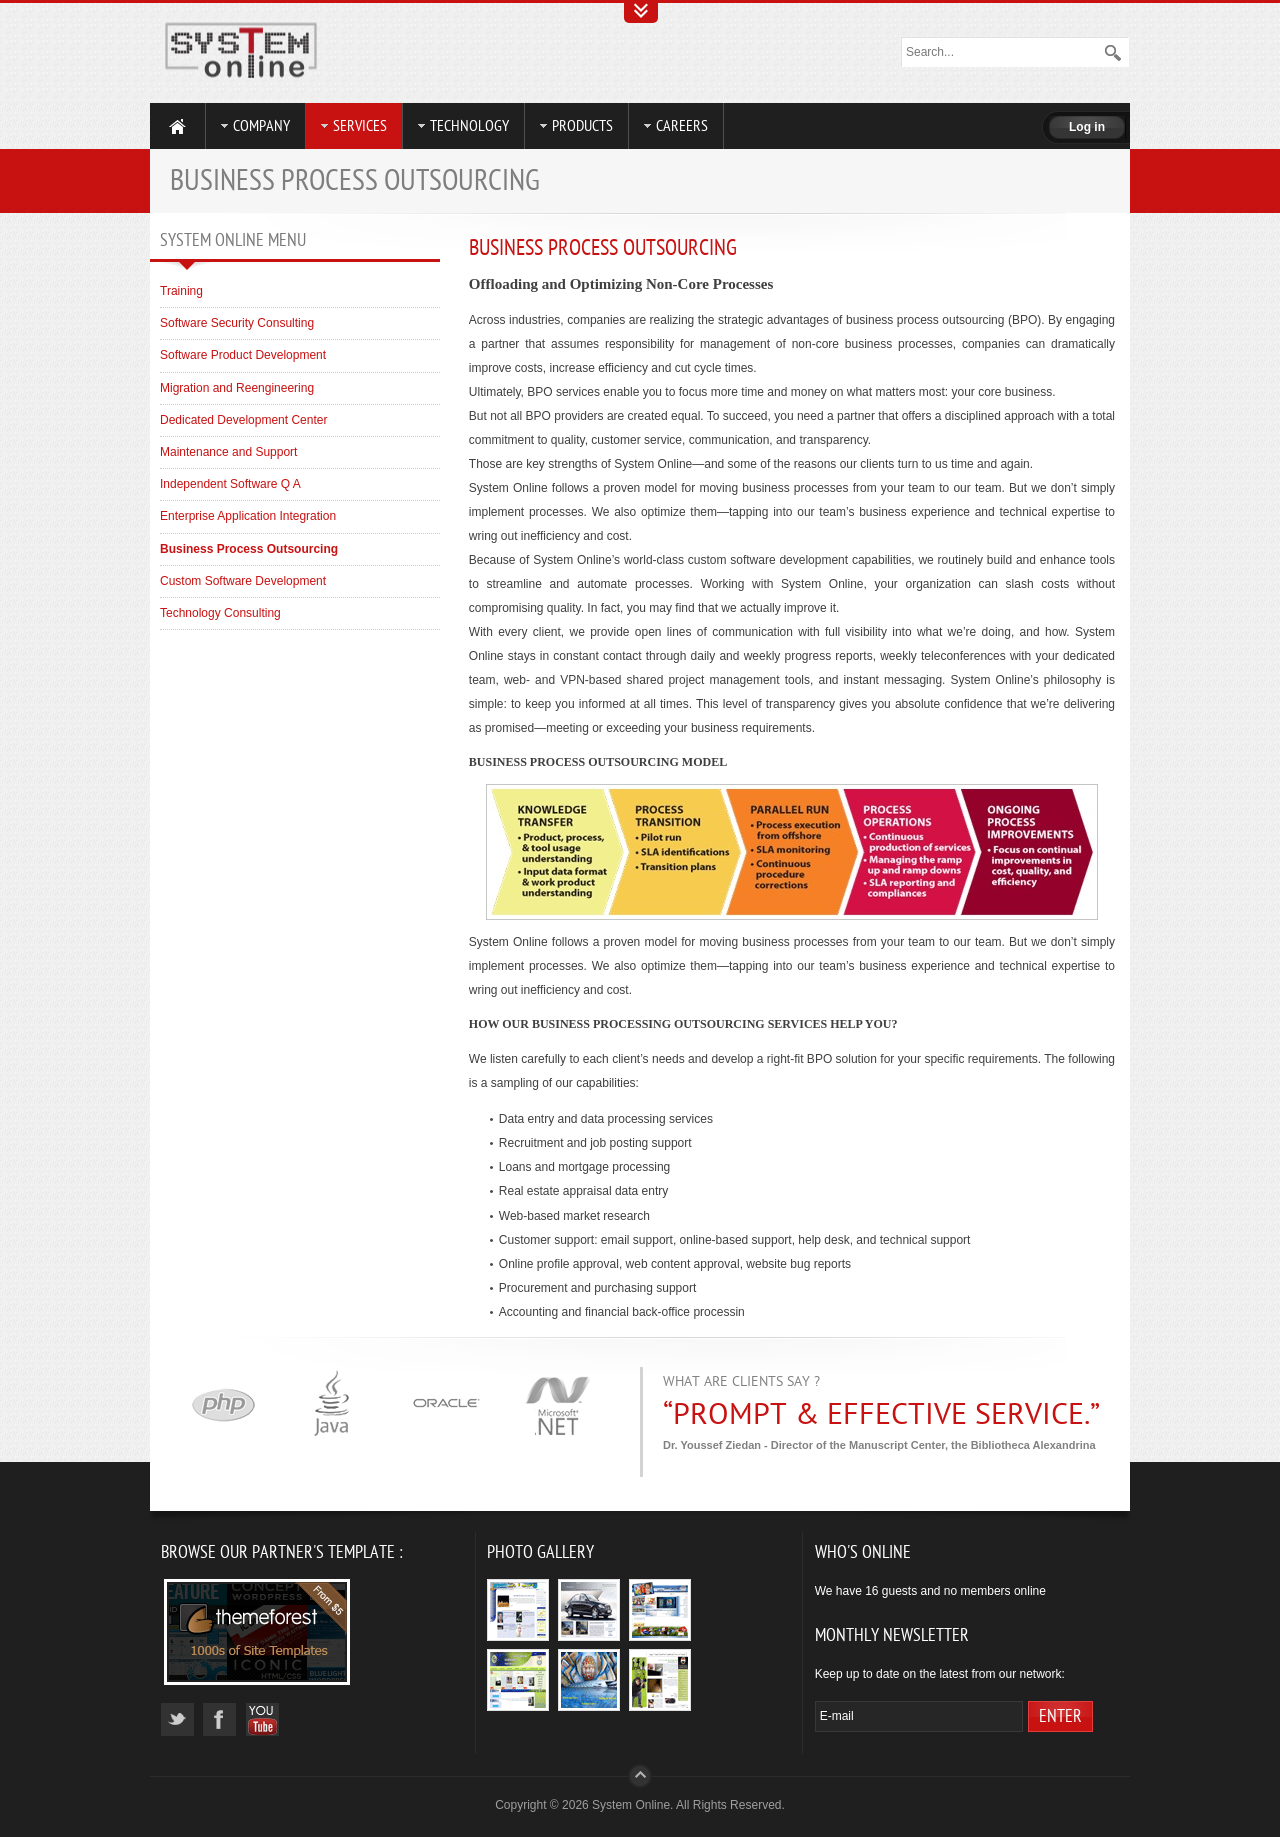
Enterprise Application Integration (248, 516)
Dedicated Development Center (243, 420)
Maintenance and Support (228, 452)
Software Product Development (243, 355)
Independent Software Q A (230, 484)
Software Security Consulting (237, 323)
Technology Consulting (220, 613)
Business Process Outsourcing (603, 248)
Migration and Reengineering (237, 388)
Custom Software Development (243, 581)
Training (181, 291)
